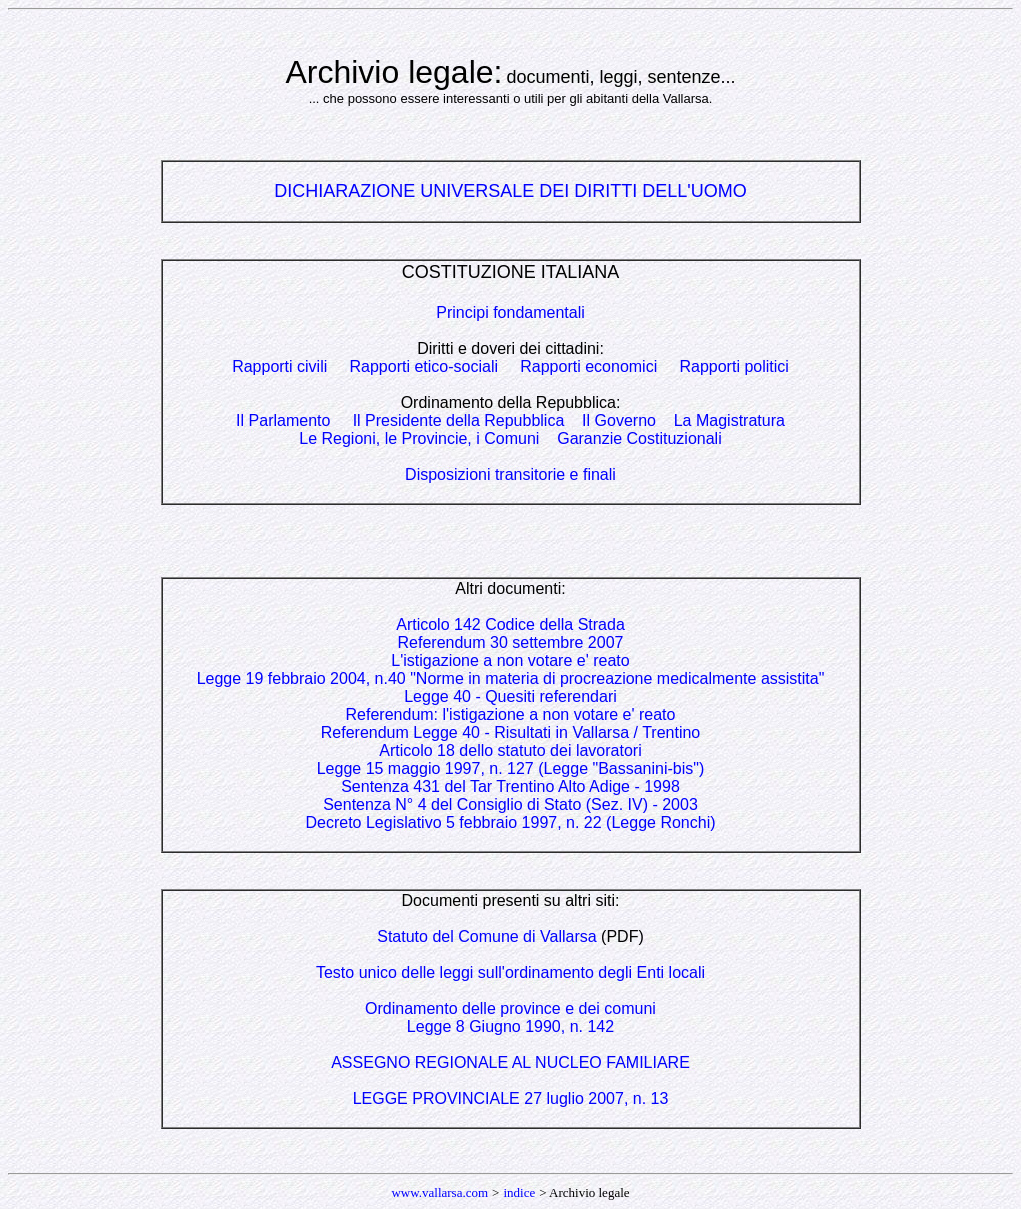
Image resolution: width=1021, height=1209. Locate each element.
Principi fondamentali (510, 312)
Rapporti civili (282, 366)
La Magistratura (729, 420)
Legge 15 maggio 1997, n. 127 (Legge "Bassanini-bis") (511, 768)
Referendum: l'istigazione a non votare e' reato (511, 714)
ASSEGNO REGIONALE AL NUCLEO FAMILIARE (510, 1062)
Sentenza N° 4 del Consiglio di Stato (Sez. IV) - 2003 (510, 804)
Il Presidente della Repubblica (459, 420)
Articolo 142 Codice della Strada (510, 624)
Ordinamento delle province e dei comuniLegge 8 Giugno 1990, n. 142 (510, 1017)
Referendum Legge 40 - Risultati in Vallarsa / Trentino (510, 732)
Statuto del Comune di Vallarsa (486, 936)
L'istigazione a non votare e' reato (510, 660)
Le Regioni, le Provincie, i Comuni (419, 438)
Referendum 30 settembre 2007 (511, 642)
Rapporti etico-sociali (426, 366)
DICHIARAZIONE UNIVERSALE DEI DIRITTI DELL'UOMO (510, 191)
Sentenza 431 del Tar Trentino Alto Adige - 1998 (510, 786)
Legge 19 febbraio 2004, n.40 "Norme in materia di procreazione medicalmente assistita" (511, 678)
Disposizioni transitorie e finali (510, 474)
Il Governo (619, 420)
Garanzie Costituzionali (639, 438)
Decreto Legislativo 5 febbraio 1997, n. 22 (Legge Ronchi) (510, 822)
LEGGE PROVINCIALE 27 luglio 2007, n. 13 (511, 1098)
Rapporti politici (733, 366)
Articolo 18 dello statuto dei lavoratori (510, 750)
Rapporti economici (590, 366)
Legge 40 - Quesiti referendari (510, 696)
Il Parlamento (285, 420)
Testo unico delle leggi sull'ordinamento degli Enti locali (510, 972)
